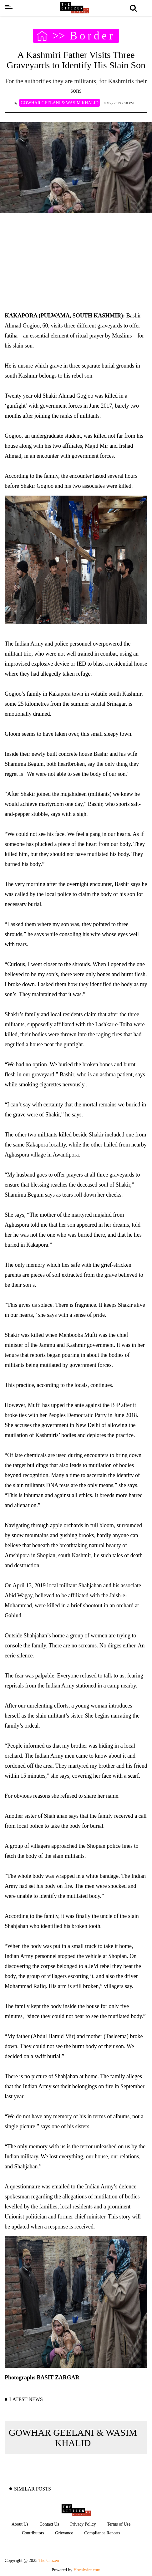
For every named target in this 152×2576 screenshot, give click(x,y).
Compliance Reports (102, 2533)
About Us (20, 2524)
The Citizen (48, 2560)
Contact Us (49, 2524)
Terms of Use (118, 2524)
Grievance (64, 2533)
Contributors (33, 2533)
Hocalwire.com (86, 2570)
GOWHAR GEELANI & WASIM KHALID (73, 2437)
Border (92, 36)
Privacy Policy (83, 2524)
